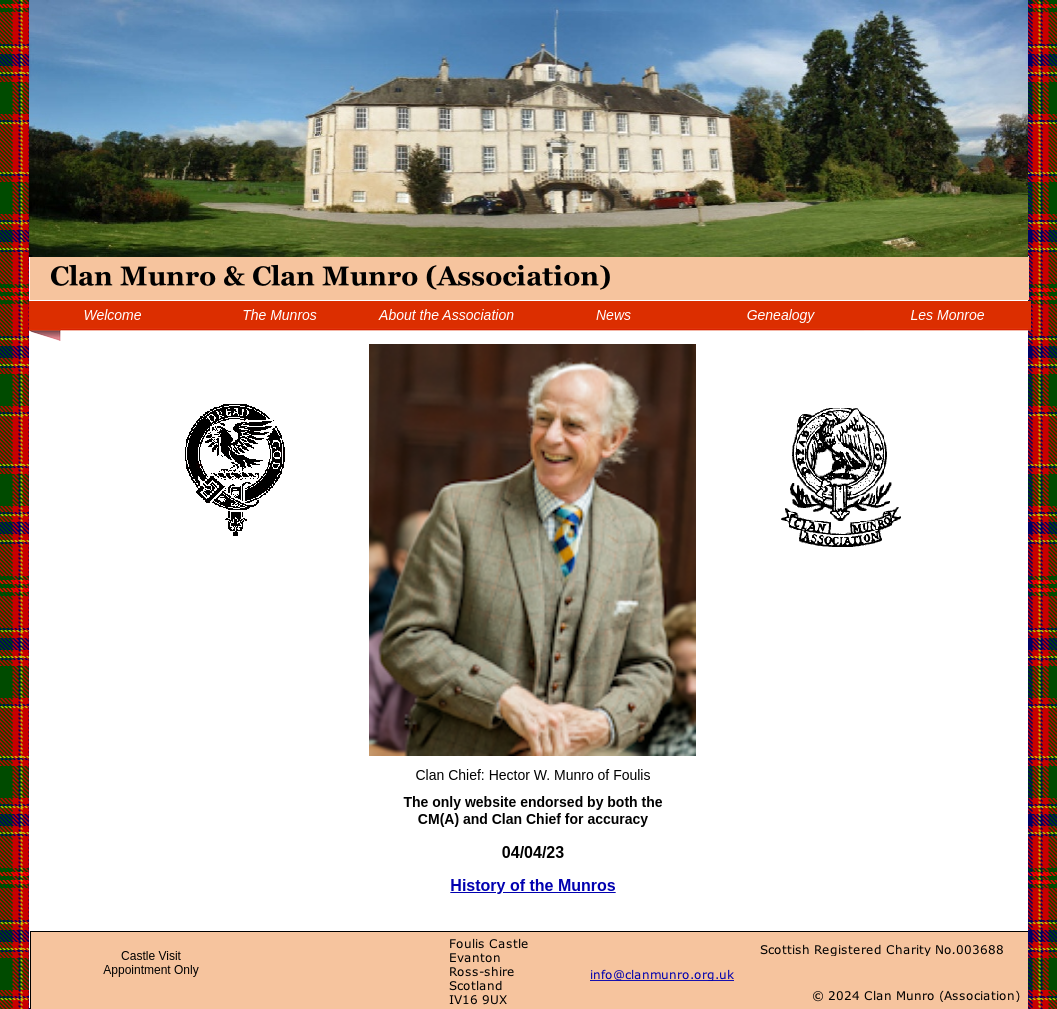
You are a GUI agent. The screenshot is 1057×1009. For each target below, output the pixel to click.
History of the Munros (532, 885)
